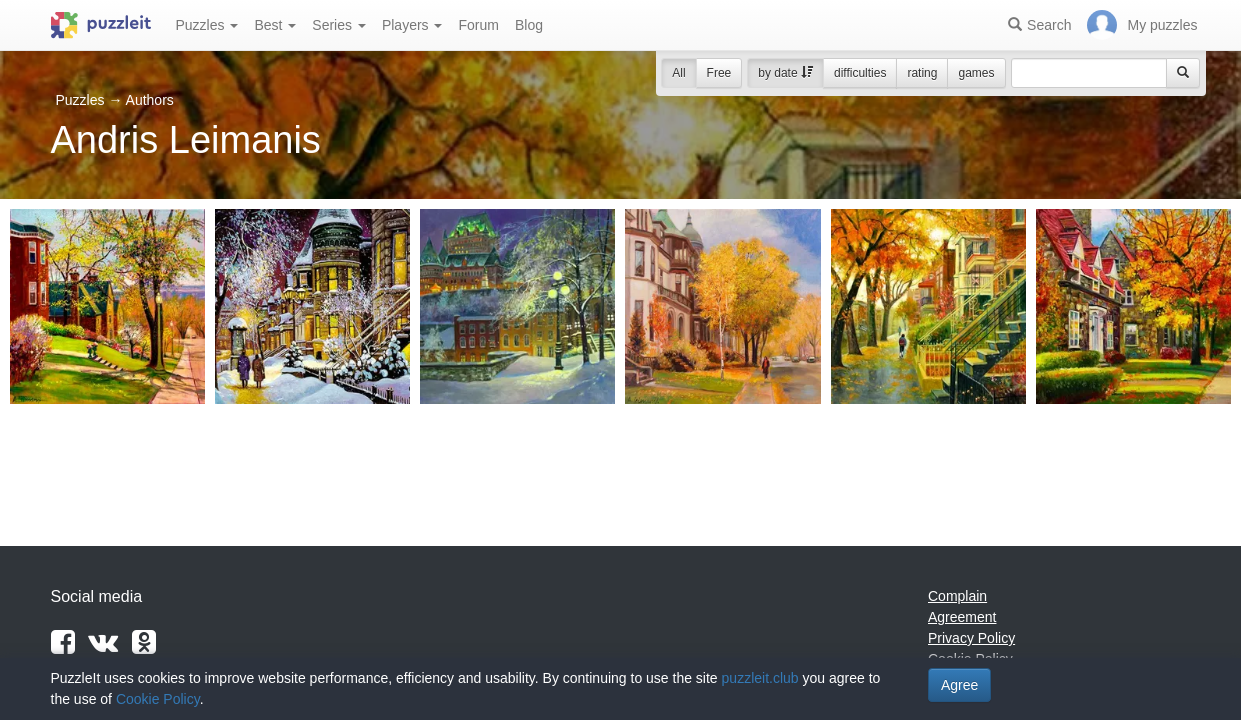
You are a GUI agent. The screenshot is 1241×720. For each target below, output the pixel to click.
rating (922, 73)
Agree (959, 685)
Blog (529, 25)
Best (275, 25)
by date (785, 73)
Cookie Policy (158, 699)
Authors (150, 100)
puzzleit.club (760, 678)
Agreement (962, 617)
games (976, 73)
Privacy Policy (971, 638)
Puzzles (207, 25)
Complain (957, 596)
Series (339, 25)
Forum (478, 25)
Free (719, 73)
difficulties (860, 73)
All (678, 73)
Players (412, 25)
